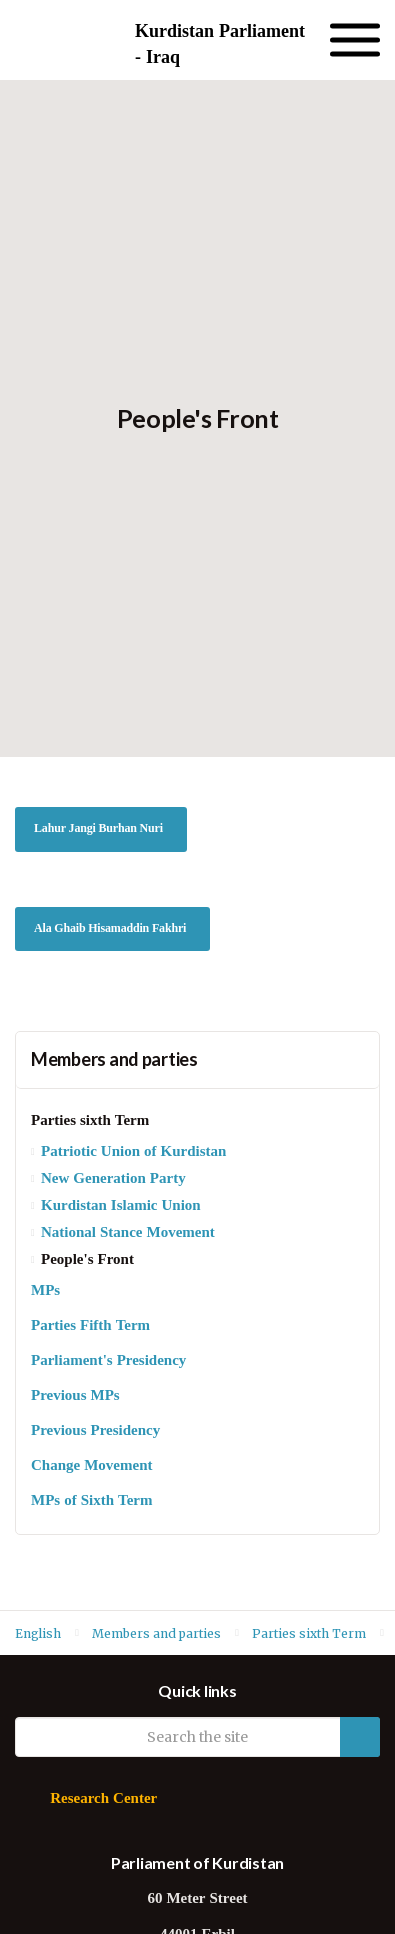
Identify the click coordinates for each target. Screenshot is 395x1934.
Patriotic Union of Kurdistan (133, 1152)
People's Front (87, 1260)
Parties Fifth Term (90, 1326)
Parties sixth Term (90, 1121)
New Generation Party (113, 1179)
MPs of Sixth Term (91, 1501)
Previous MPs (75, 1396)
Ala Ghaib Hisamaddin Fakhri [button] (110, 929)
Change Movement (91, 1466)
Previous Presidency (95, 1431)
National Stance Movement (128, 1233)
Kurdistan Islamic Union (121, 1206)
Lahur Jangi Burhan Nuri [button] (98, 829)
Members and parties (114, 1059)
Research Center (103, 1799)
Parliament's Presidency (108, 1361)
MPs (45, 1291)
